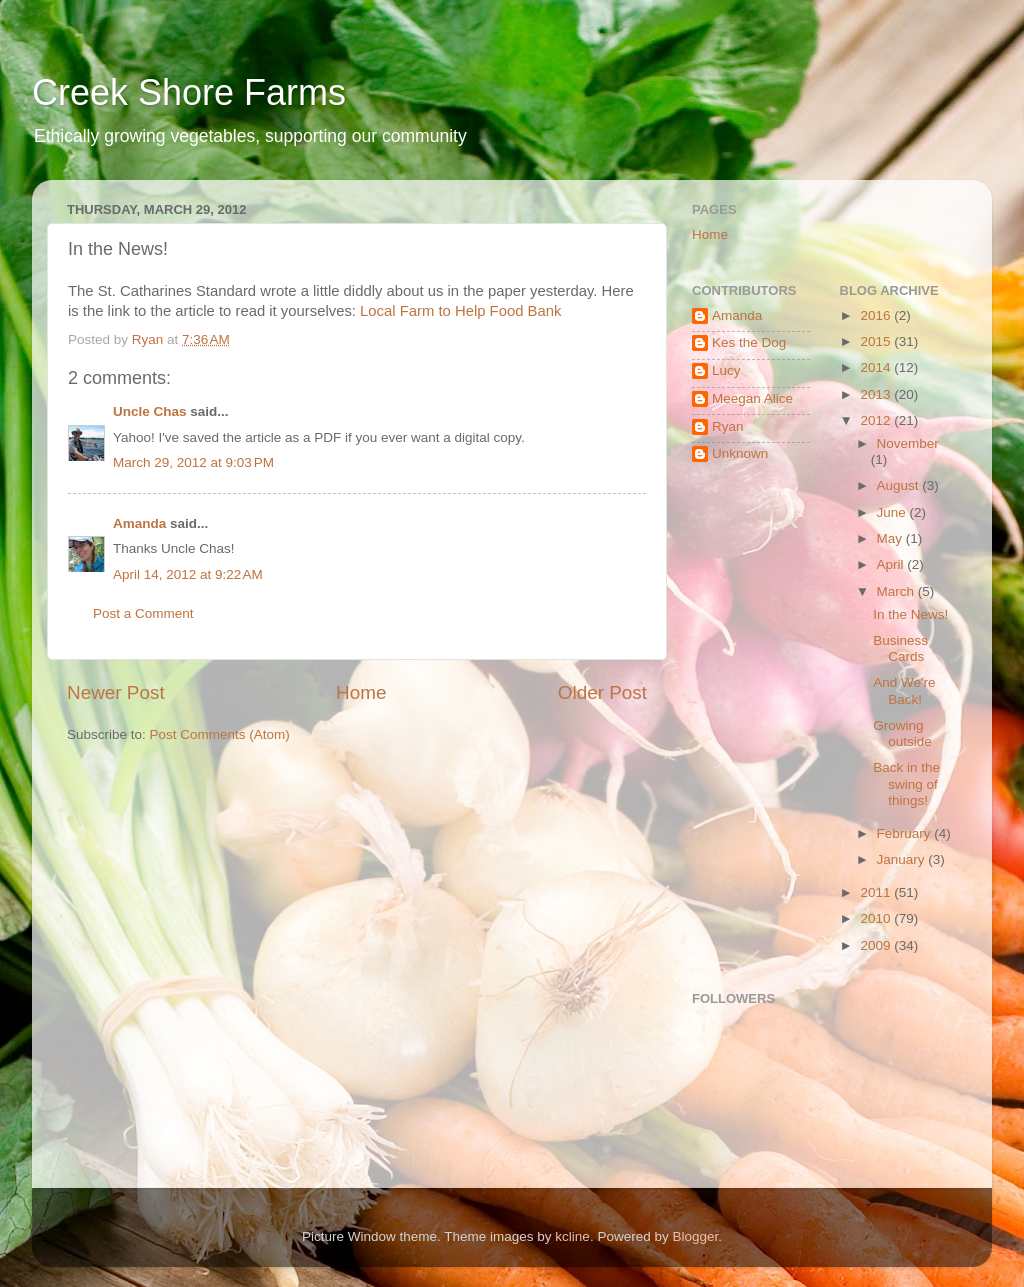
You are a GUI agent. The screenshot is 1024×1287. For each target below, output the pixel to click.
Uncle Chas (150, 411)
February (906, 833)
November (908, 443)
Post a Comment (143, 613)
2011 (877, 892)
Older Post (602, 692)
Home (361, 692)
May (891, 538)
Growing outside (902, 733)
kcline (572, 1236)
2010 (877, 918)
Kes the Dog (749, 342)
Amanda (139, 523)
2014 (877, 367)
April (892, 564)
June (893, 512)
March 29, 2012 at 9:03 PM (193, 462)
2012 (877, 420)
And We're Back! (904, 690)
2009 (877, 945)
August (900, 485)
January (903, 859)
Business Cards (900, 648)
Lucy (726, 370)
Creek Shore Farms (189, 92)
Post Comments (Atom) (220, 734)
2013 (877, 394)
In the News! (910, 614)
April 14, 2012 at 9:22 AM (188, 574)
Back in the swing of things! (906, 783)
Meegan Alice (752, 398)
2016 (877, 315)
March (897, 591)
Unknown (740, 453)
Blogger (695, 1236)
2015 (877, 341)
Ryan (728, 426)
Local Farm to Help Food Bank (460, 311)
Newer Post (116, 692)
